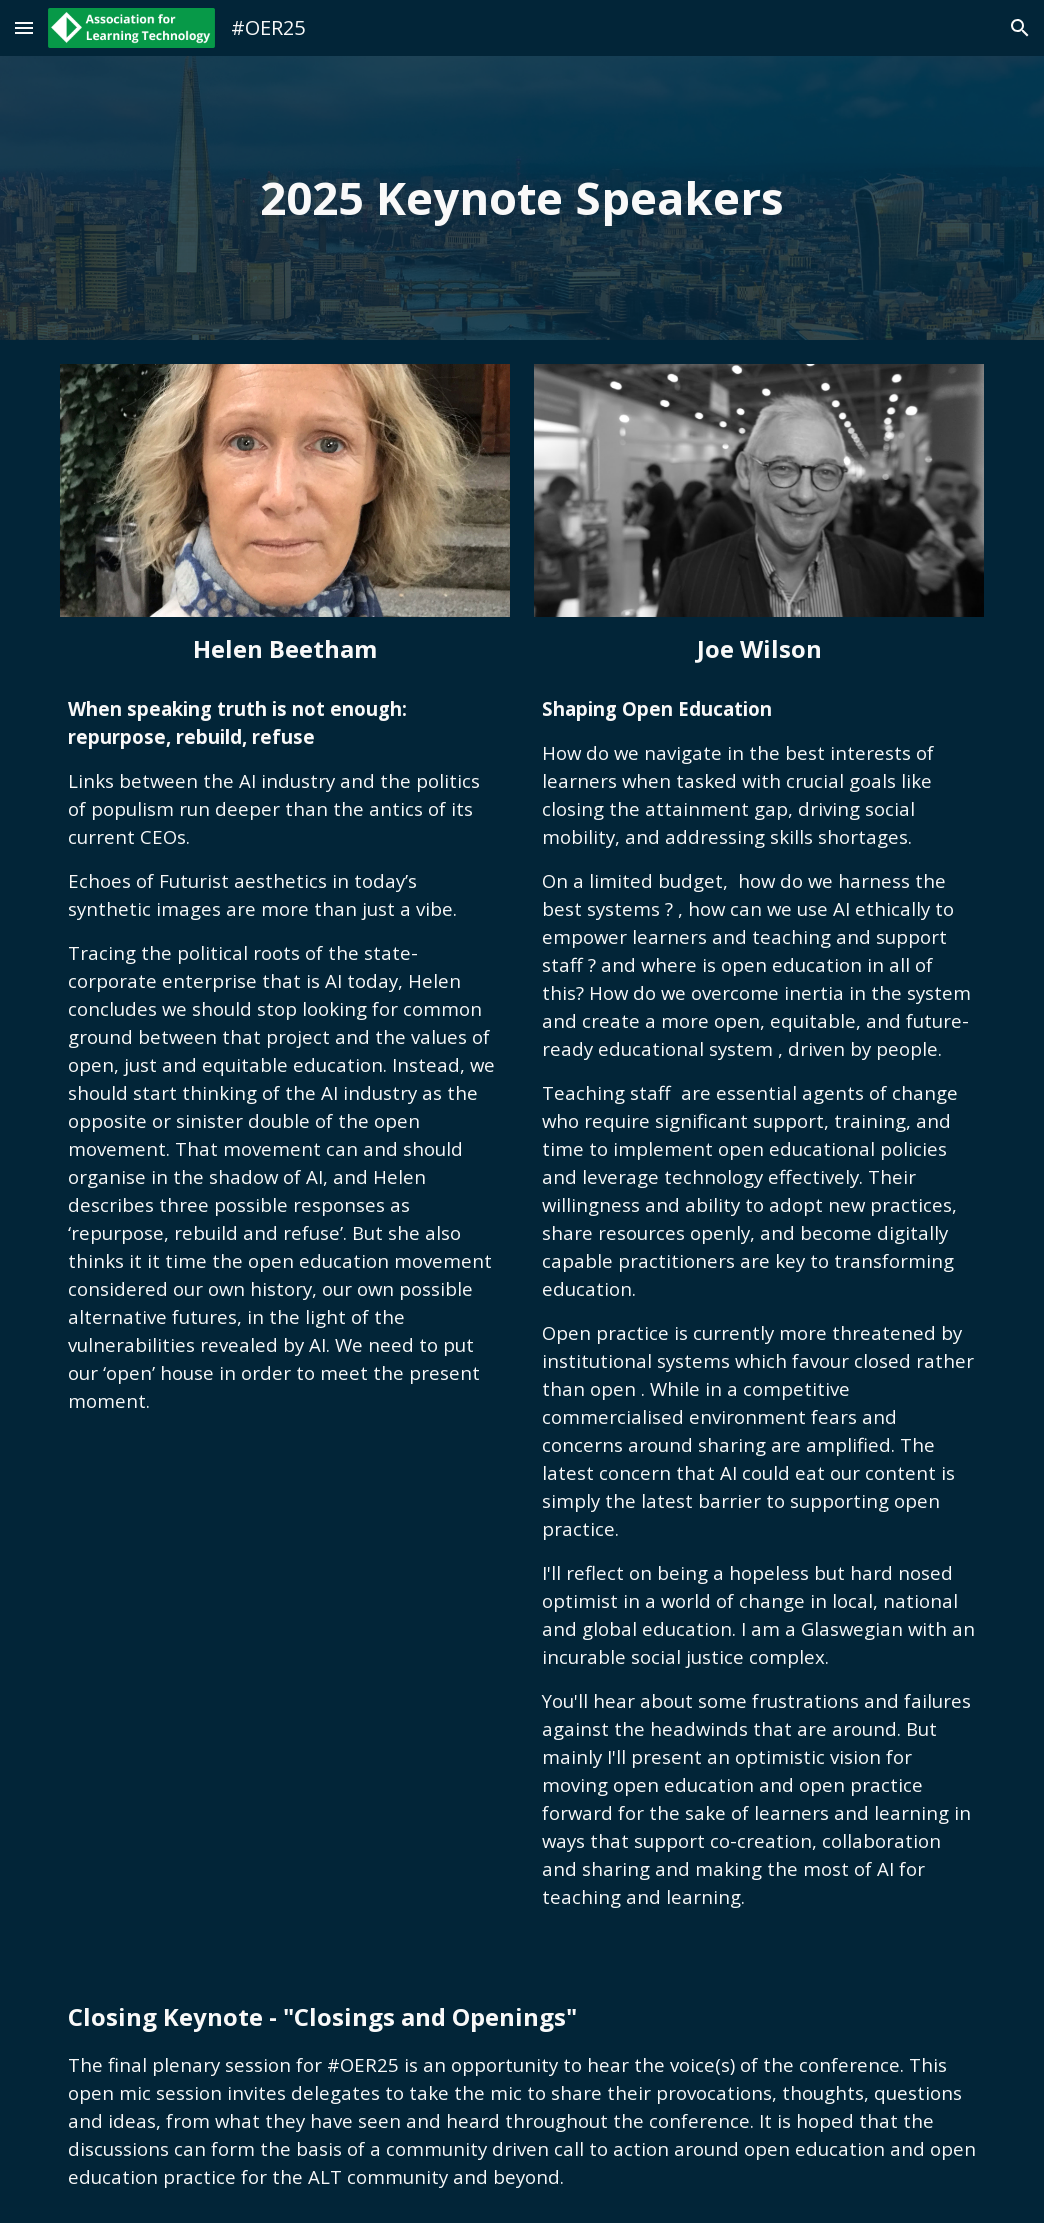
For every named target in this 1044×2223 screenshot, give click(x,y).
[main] (522, 198)
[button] (24, 27)
